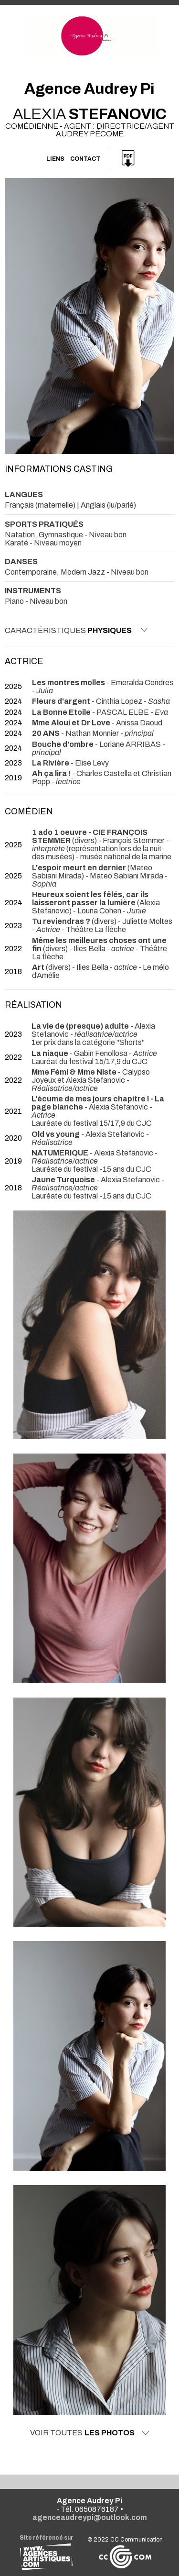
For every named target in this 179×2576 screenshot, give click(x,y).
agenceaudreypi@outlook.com (89, 2517)
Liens (55, 158)
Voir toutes (89, 2433)
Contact (85, 158)
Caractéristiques (76, 630)
